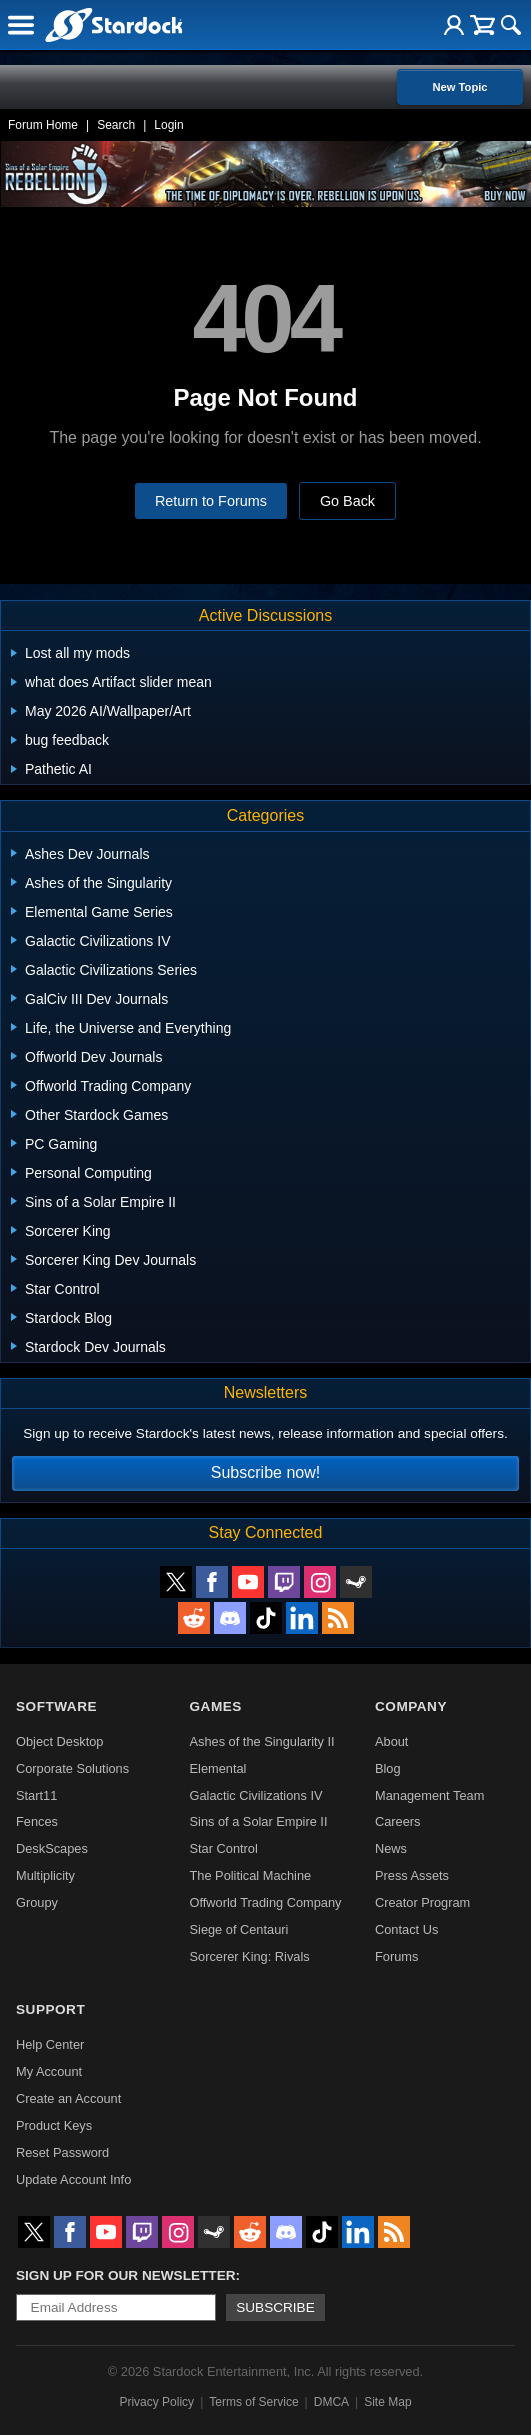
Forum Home (43, 125)
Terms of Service (253, 2402)
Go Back (347, 501)
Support (50, 2009)
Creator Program (422, 1902)
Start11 (36, 1795)
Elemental (218, 1768)
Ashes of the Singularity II (262, 1741)
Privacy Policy (156, 2402)
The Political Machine (251, 1875)
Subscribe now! (265, 1472)
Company (411, 1706)
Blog (388, 1768)
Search (116, 125)
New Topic (459, 87)
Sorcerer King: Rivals (250, 1956)
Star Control (224, 1848)
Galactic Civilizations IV (256, 1795)
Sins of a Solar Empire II (259, 1821)
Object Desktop (60, 1741)
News (391, 1848)
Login (168, 125)
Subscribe (275, 2307)
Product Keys (54, 2125)
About (391, 1741)
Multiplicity (45, 1875)
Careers (398, 1821)
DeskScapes (52, 1848)
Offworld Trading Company (266, 1902)
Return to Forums (211, 501)
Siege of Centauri (239, 1929)
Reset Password (62, 2152)
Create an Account (68, 2098)
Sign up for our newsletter (126, 2275)
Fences (37, 1821)
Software (56, 1706)
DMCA (331, 2402)
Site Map (387, 2402)
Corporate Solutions (72, 1768)
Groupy (37, 1902)
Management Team (429, 1795)
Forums (396, 1956)
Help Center (50, 2044)
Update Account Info (73, 2179)
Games (216, 1706)
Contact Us (406, 1929)
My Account (49, 2071)
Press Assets (412, 1875)
